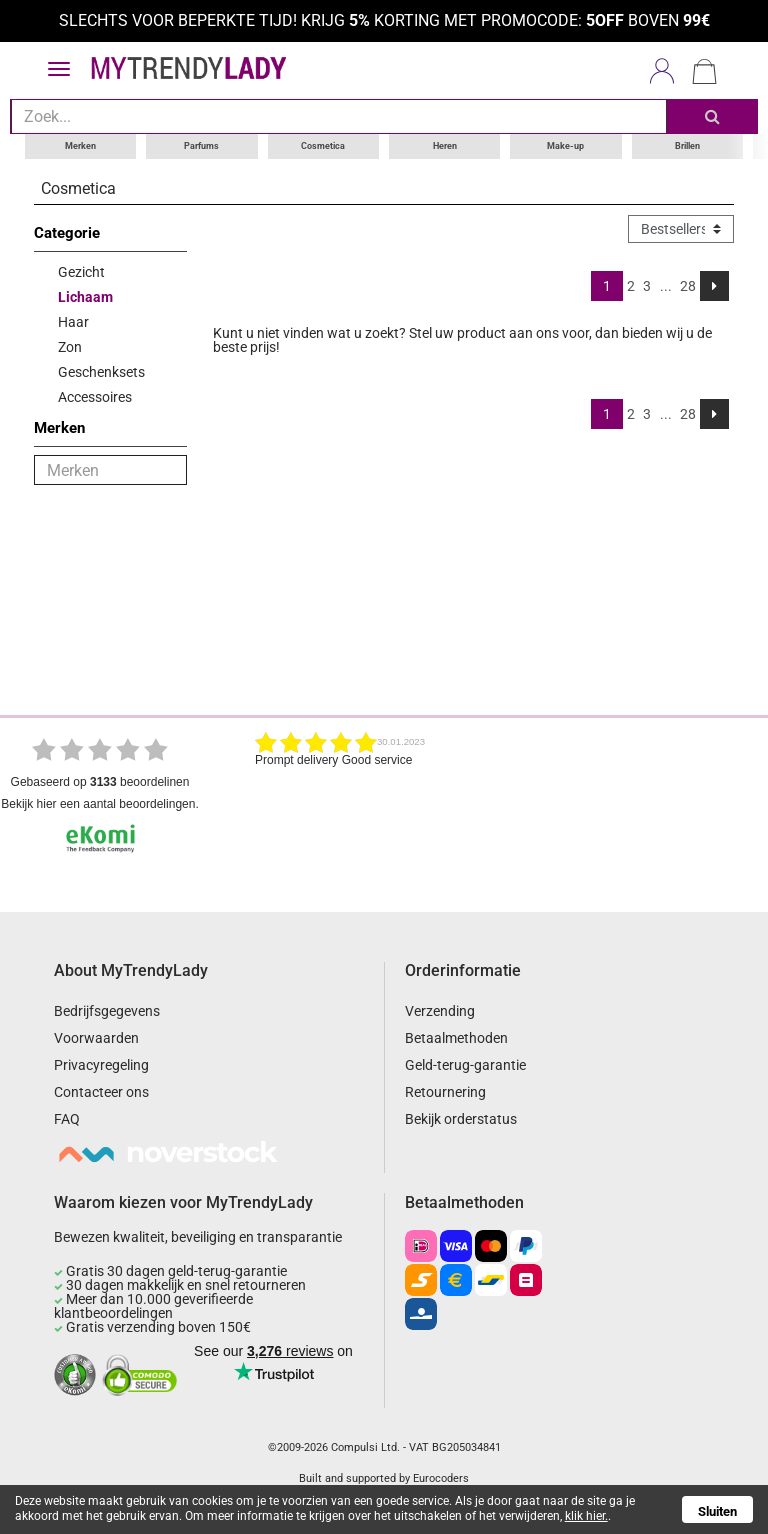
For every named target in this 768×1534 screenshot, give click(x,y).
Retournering (445, 1092)
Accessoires (95, 397)
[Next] (714, 286)
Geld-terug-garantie (465, 1065)
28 (688, 286)
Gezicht (81, 272)
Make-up (565, 146)
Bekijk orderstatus (461, 1119)
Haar (73, 322)
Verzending (440, 1011)
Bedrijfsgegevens (107, 1011)
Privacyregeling (101, 1065)
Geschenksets (101, 372)
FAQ (67, 1119)
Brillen (687, 146)
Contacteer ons (101, 1092)
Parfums (201, 146)
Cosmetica (323, 146)
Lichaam (85, 297)
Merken (80, 146)
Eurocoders (441, 1478)
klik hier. (586, 1516)
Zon (70, 347)
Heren (445, 146)
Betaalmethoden (456, 1038)
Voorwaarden (96, 1038)
